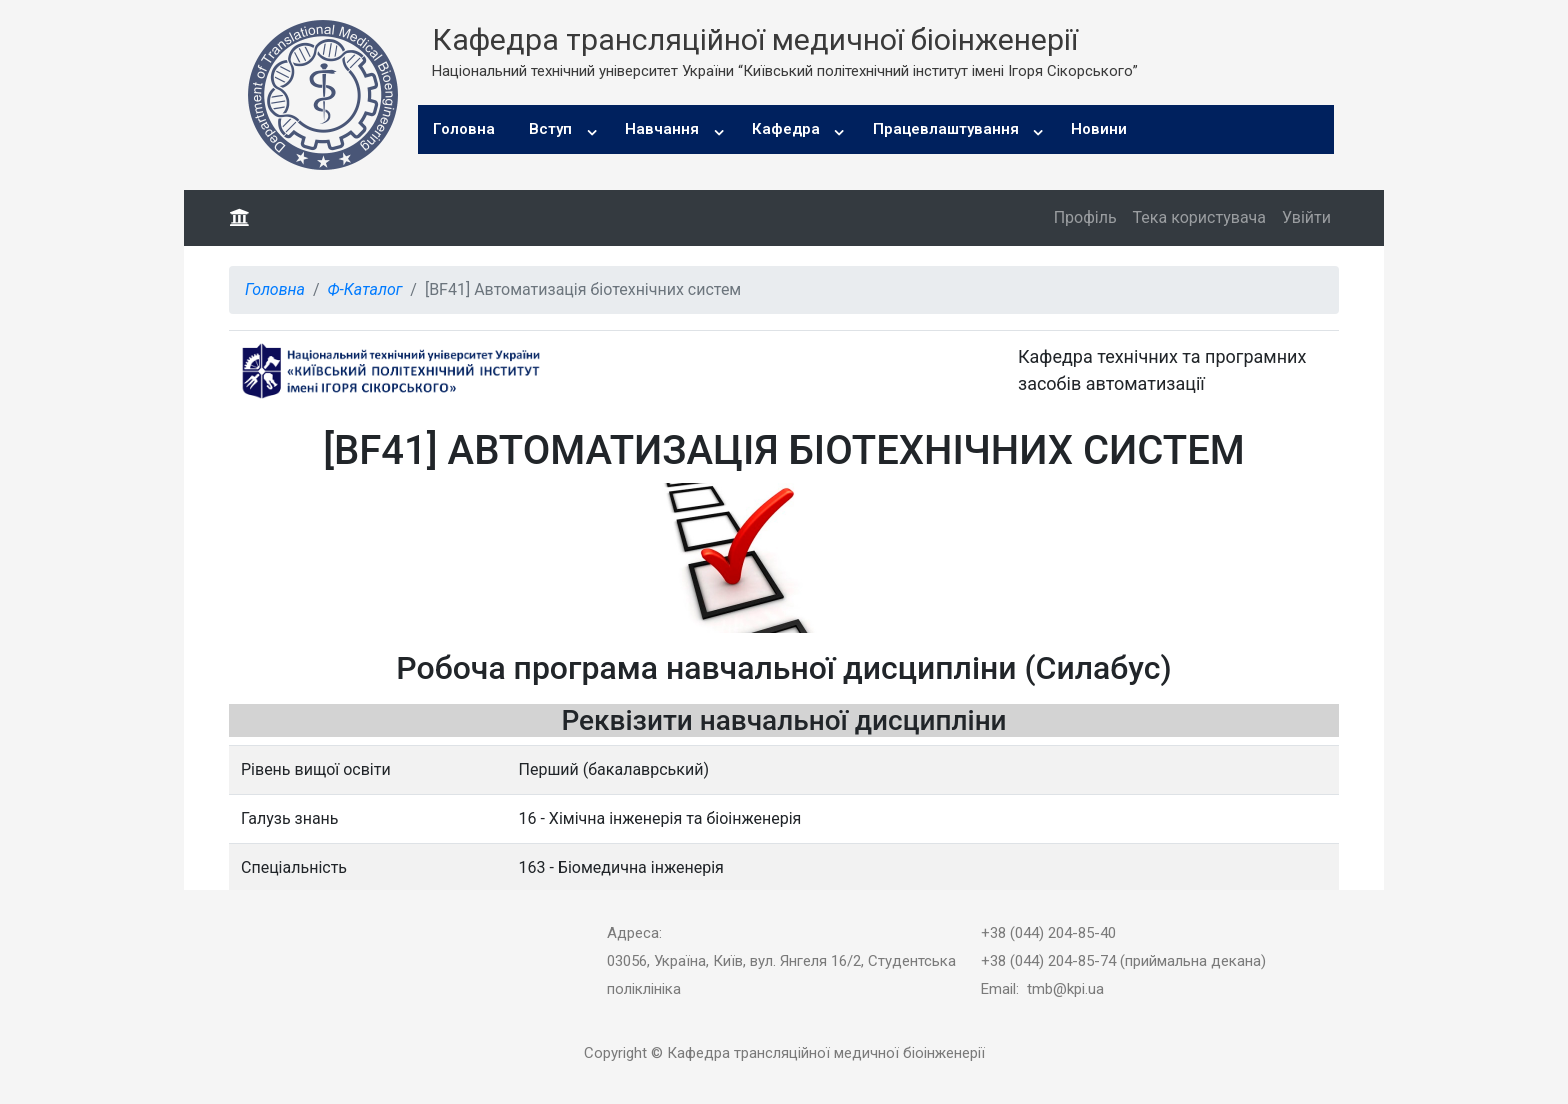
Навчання (662, 129)
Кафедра (786, 129)
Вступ (550, 129)
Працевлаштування (946, 129)
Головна (464, 129)
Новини (1099, 129)
